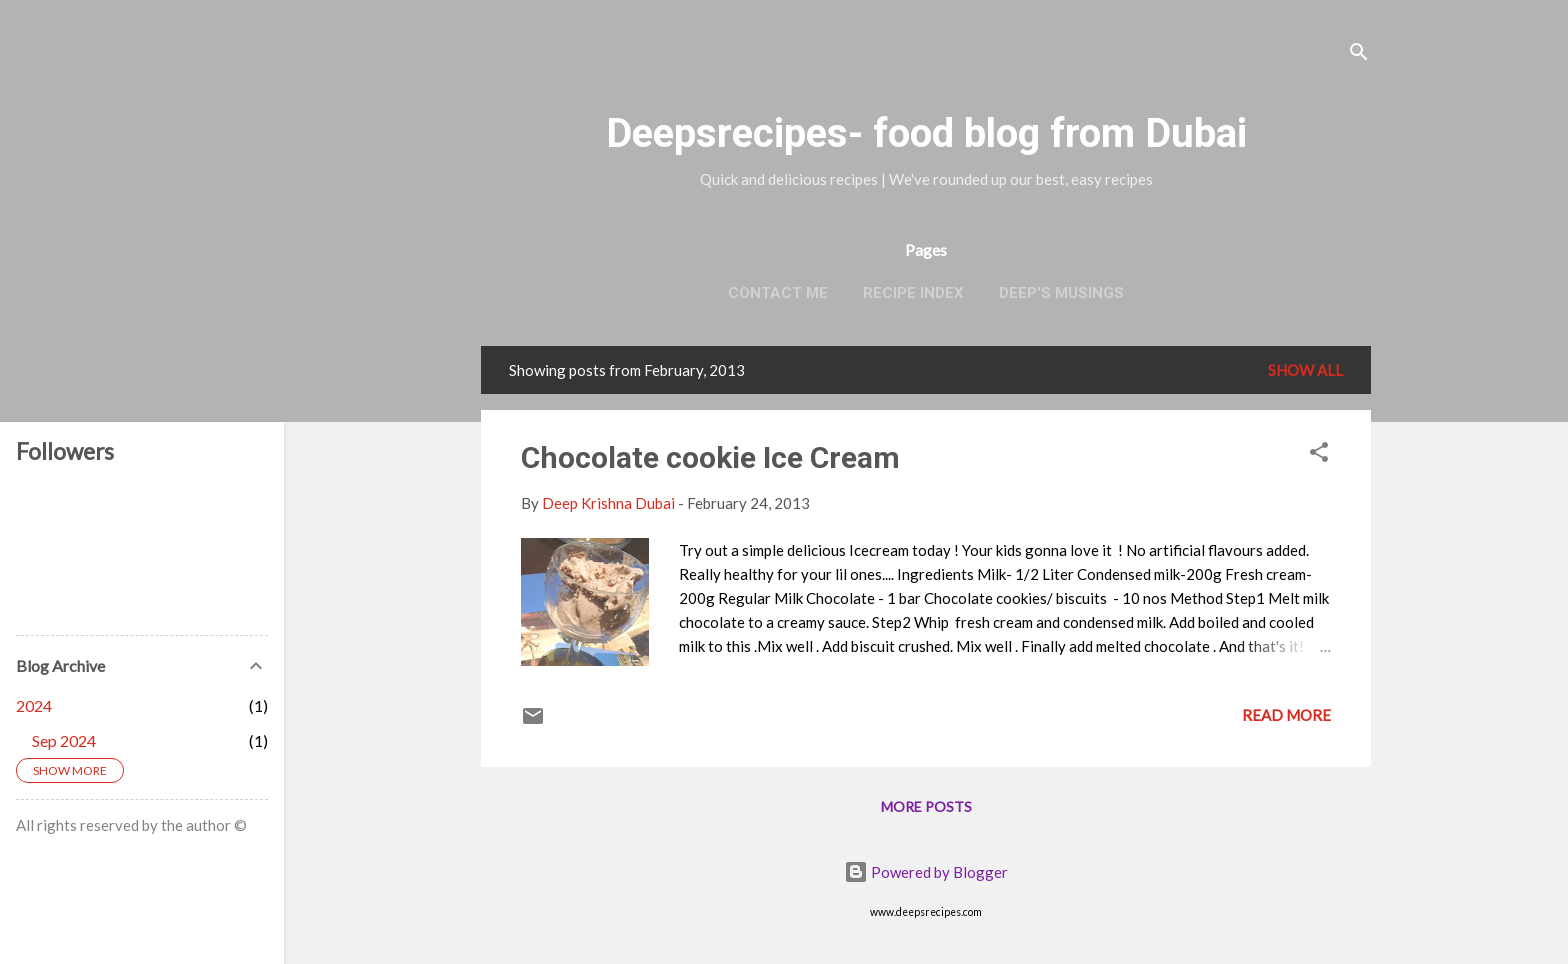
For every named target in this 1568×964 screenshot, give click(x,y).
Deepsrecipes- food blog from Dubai (926, 133)
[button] (1319, 455)
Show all (1305, 370)
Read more (1286, 715)
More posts (926, 806)
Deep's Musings (1061, 293)
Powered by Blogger (926, 872)
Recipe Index (913, 293)
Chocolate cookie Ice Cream (710, 457)
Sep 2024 (64, 740)
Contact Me (778, 293)
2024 (34, 705)
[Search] (1359, 54)
